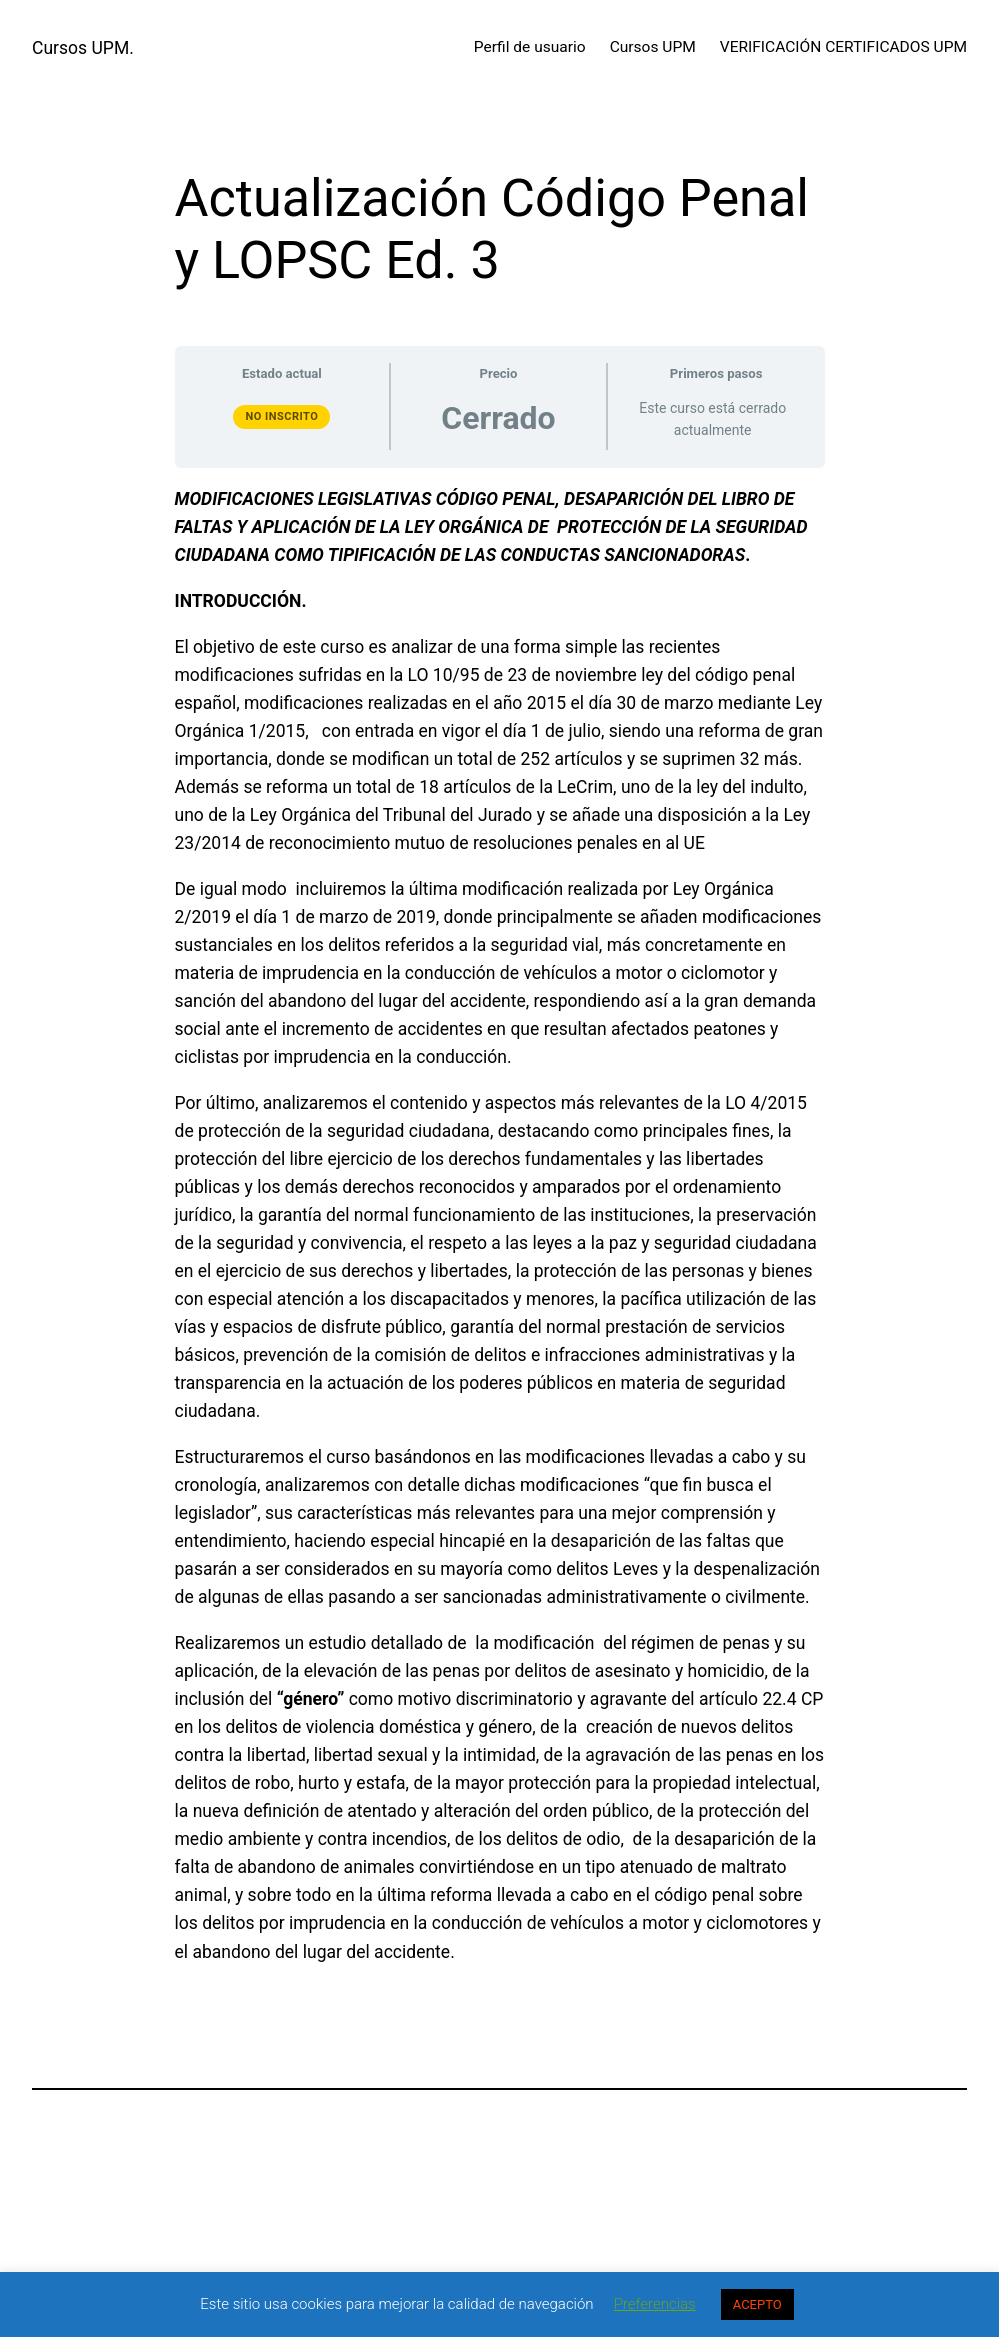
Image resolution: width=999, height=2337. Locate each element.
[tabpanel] (500, 1225)
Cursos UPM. (83, 48)
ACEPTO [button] (757, 2304)
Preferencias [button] (655, 2304)
